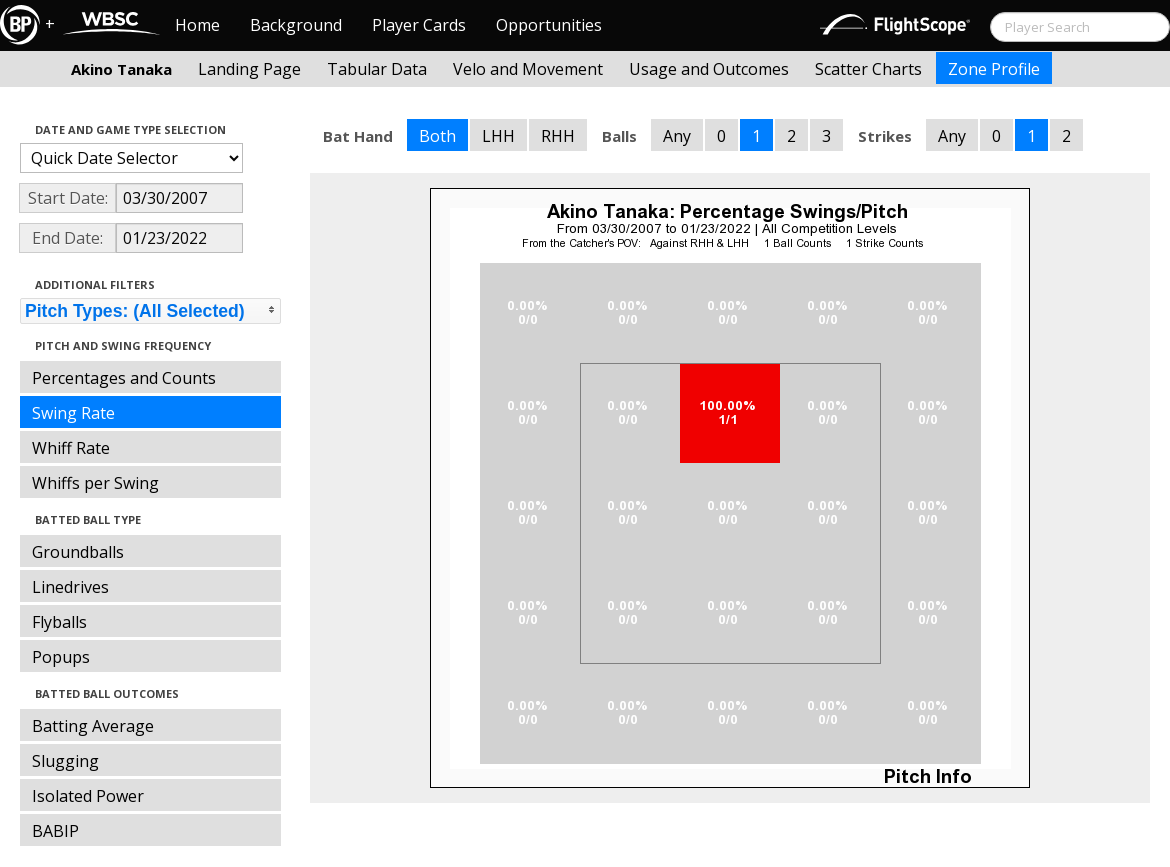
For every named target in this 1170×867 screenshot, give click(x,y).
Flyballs (59, 622)
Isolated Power (88, 796)
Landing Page (249, 69)
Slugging (65, 761)
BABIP (55, 831)
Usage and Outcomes (709, 69)
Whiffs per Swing (95, 483)
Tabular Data (377, 69)
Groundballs (78, 552)
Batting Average (93, 726)
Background (296, 25)
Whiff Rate (71, 448)
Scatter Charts (868, 69)
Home (197, 25)
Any (677, 136)
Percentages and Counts (124, 378)
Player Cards (419, 25)
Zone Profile (994, 69)
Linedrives (70, 587)
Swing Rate (73, 413)
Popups (61, 657)
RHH (558, 136)
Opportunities (549, 25)
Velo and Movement (528, 69)
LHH (498, 136)
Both (437, 136)
